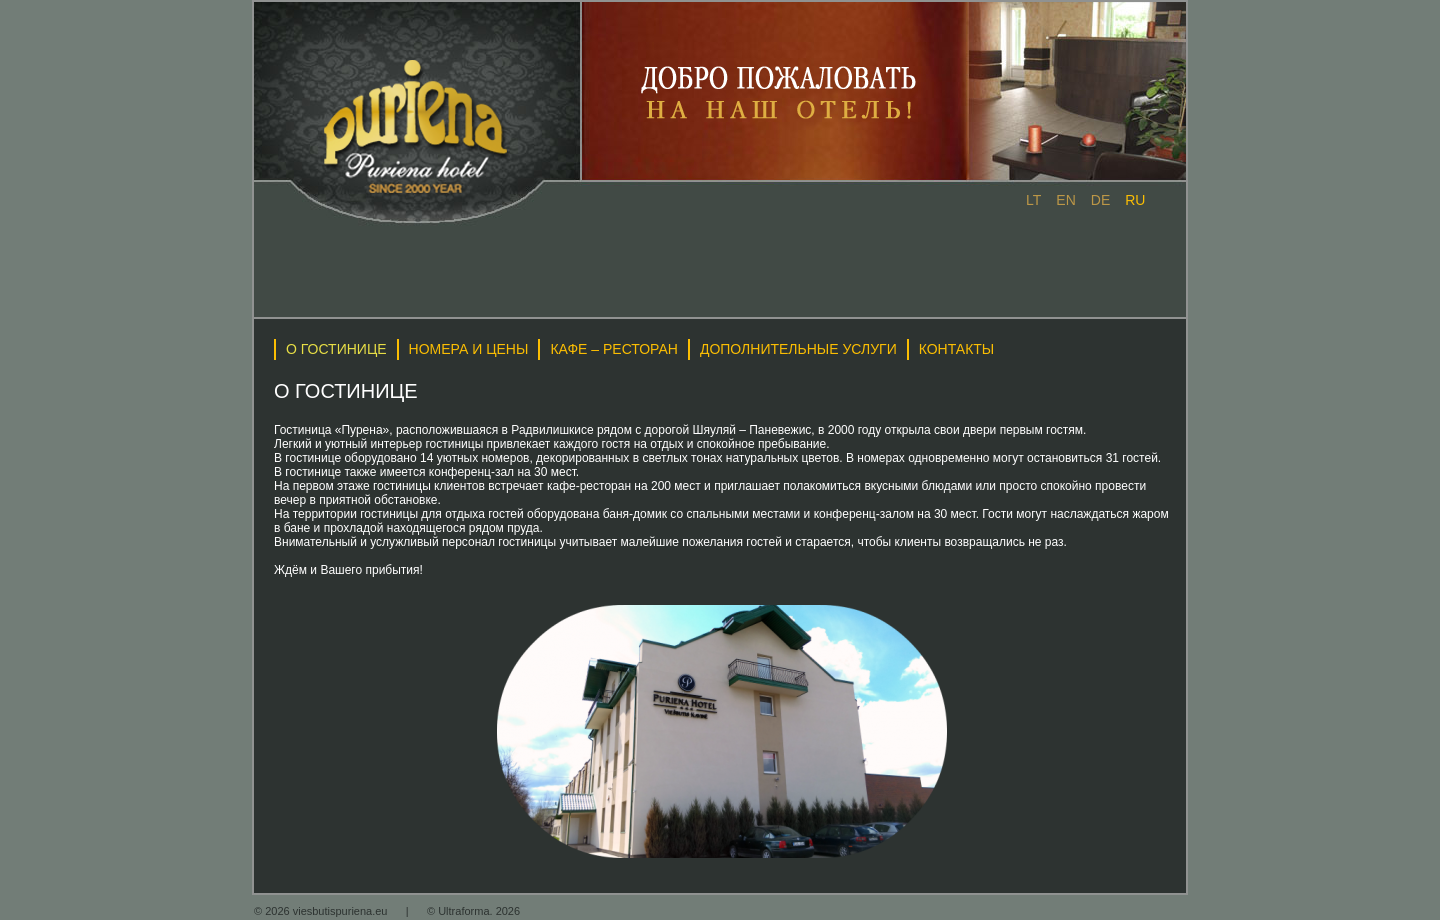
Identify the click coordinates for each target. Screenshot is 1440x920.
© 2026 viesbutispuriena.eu (322, 911)
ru (1135, 200)
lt (1033, 200)
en (1065, 200)
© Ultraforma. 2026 (473, 911)
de (1100, 200)
